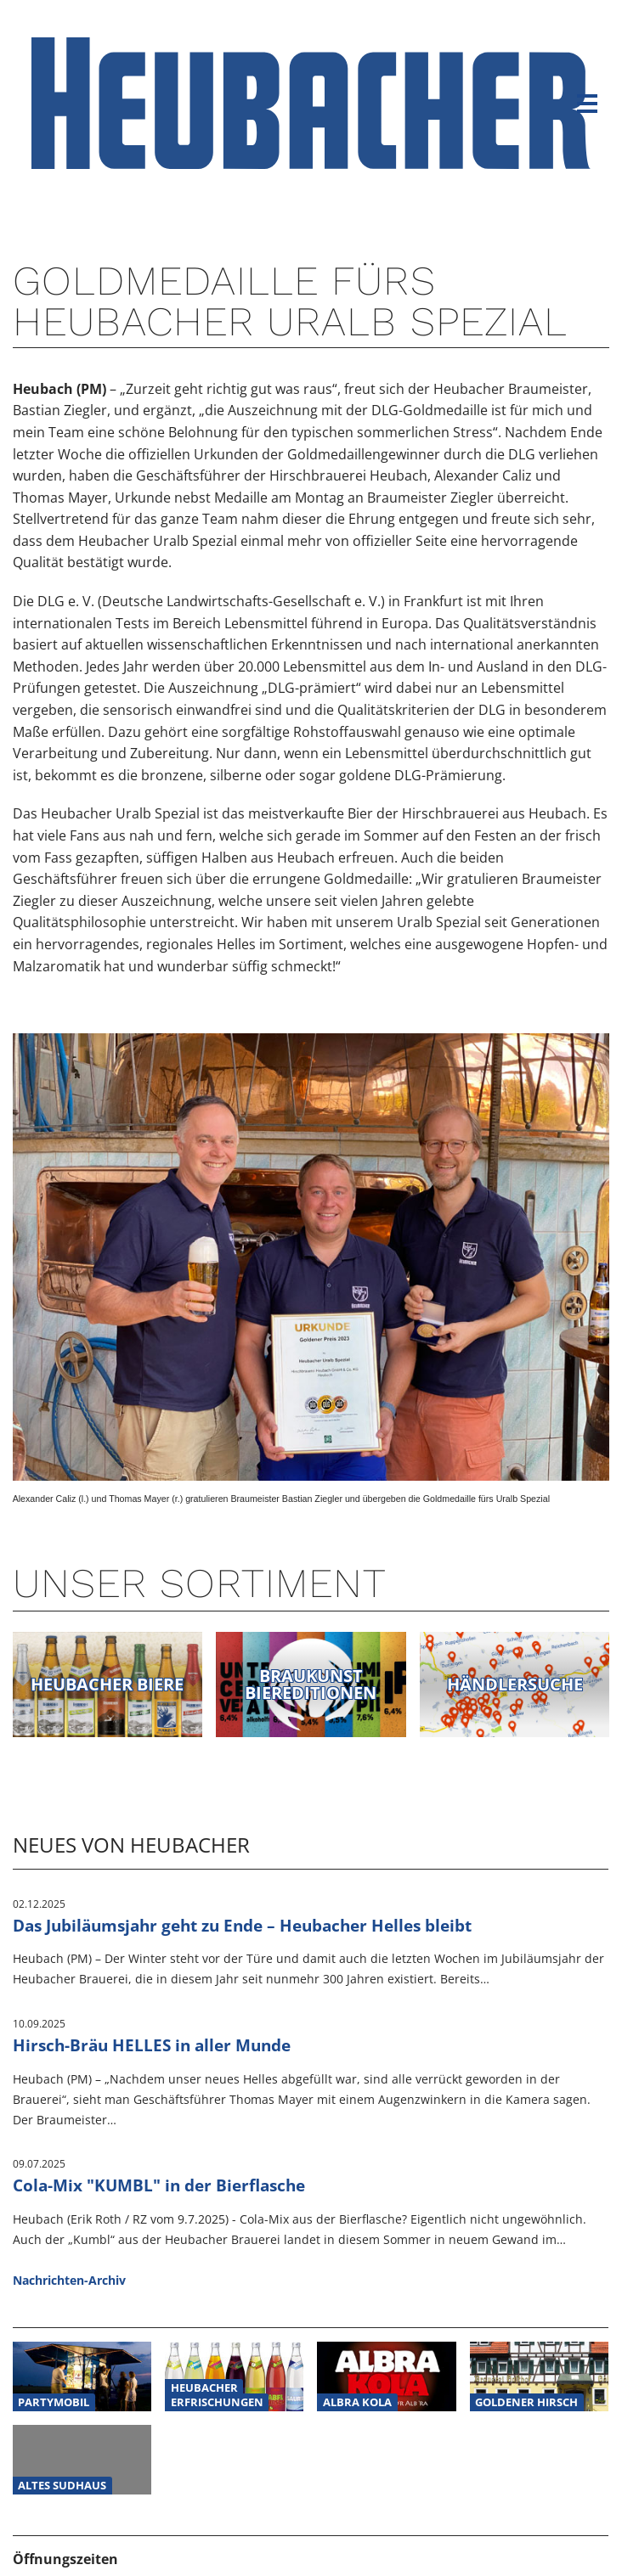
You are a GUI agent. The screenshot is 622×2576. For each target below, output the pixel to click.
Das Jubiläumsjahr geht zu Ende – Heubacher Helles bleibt (242, 1925)
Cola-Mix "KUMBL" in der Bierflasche (159, 2185)
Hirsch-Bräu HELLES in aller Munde (152, 2044)
